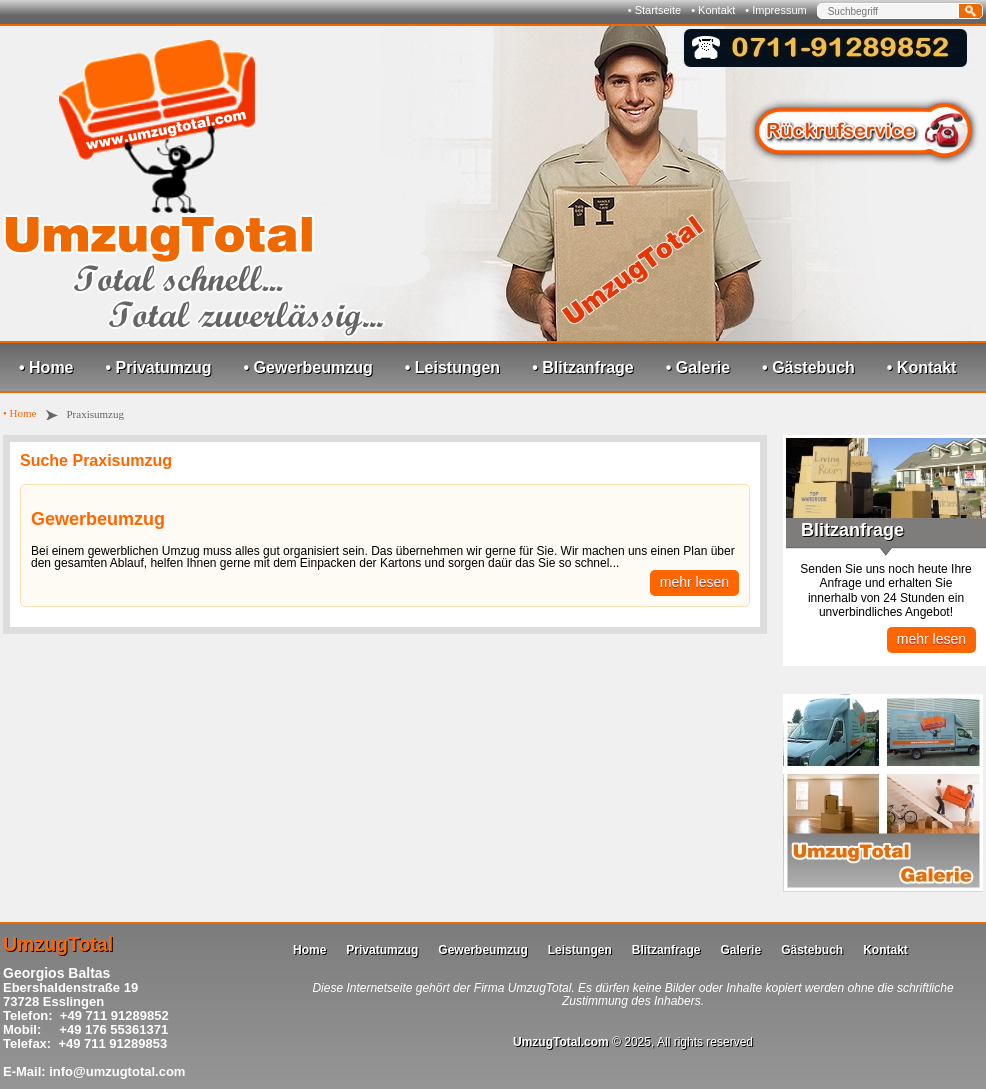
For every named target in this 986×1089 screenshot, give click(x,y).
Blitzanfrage (666, 950)
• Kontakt (713, 10)
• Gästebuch (808, 367)
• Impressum (775, 10)
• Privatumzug (159, 367)
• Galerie (698, 367)
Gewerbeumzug (98, 519)
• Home (46, 367)
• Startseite (654, 10)
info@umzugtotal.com (117, 1071)
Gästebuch (812, 950)
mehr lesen (694, 582)
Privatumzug (382, 950)
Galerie (740, 950)
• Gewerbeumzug (308, 367)
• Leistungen (452, 367)
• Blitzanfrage (583, 367)
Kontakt (885, 950)
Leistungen (580, 950)
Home (309, 950)
